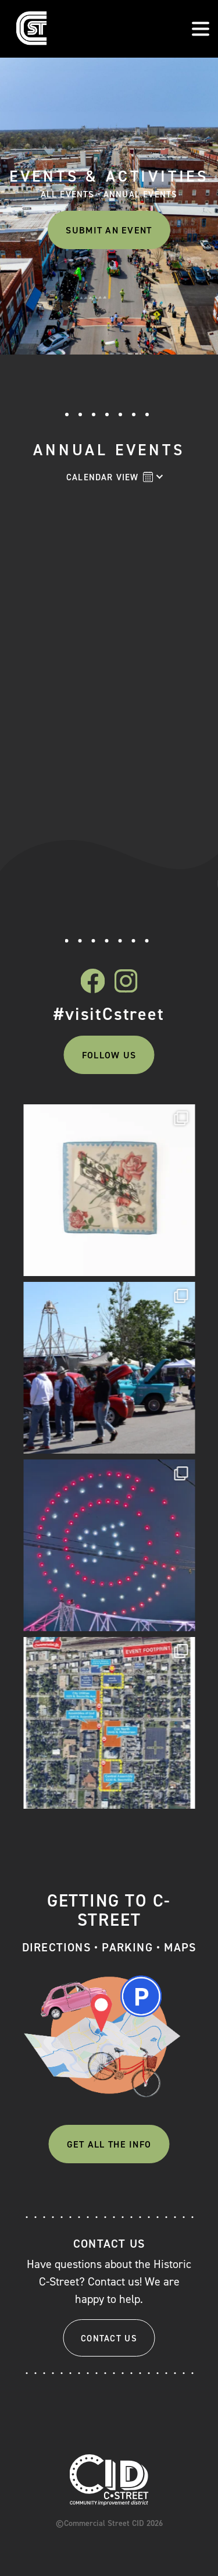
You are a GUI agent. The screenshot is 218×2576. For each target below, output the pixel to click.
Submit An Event (109, 230)
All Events (68, 194)
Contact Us (109, 2338)
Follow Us (109, 1055)
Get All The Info (109, 2144)
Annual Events (140, 194)
